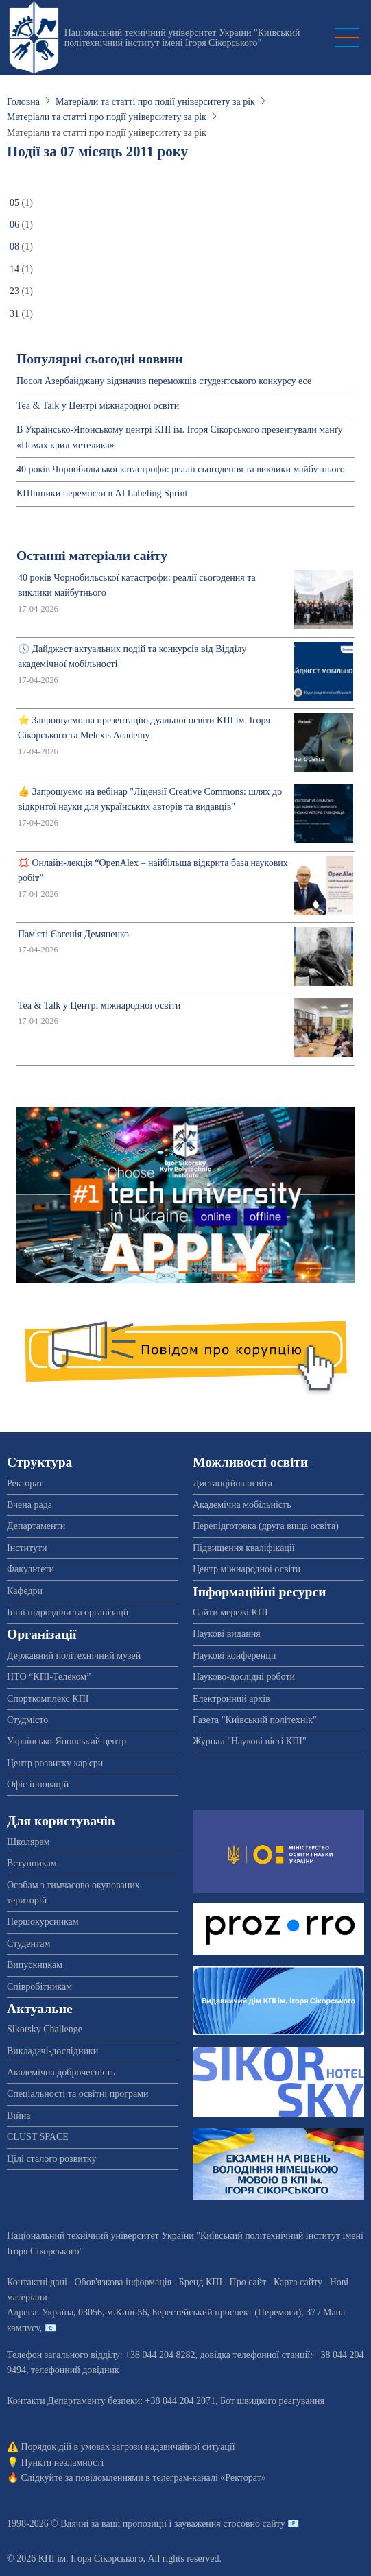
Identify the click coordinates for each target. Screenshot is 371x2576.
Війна (18, 2115)
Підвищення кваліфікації (244, 1548)
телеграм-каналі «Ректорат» (208, 2477)
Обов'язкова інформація (122, 2282)
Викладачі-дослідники (52, 2051)
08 (14, 246)
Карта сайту (298, 2282)
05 (14, 202)
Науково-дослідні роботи (244, 1677)
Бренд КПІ (200, 2282)
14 (14, 269)
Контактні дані (37, 2282)
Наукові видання (227, 1633)
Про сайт (248, 2282)
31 (14, 314)
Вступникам (32, 1863)
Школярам (28, 1842)
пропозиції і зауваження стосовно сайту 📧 (211, 2523)
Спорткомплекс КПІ (47, 1699)
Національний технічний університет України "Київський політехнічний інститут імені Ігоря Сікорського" (182, 37)
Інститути (27, 1548)
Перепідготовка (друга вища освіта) (266, 1526)
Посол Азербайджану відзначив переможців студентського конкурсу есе (163, 381)
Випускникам (34, 1965)
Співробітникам (39, 1987)
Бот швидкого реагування (272, 2401)
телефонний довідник (75, 2370)
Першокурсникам (43, 1921)
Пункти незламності (62, 2462)
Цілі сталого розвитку (51, 2159)
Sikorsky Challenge (44, 2029)
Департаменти (36, 1526)
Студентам (28, 1943)
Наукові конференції (234, 1655)
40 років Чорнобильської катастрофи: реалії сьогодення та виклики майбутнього (180, 469)
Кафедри (25, 1591)
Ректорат (25, 1483)
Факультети (30, 1569)
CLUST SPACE (38, 2137)
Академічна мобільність (242, 1505)
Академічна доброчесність (61, 2072)
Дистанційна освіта (232, 1483)
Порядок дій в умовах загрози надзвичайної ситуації (128, 2447)
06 (14, 224)
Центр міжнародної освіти (246, 1569)
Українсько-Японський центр (66, 1741)
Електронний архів (231, 1699)
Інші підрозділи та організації (67, 1612)
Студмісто (27, 1720)
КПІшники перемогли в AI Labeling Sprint (101, 493)
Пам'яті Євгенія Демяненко (73, 934)
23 (14, 291)
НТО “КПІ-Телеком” (49, 1677)
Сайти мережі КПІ (230, 1612)
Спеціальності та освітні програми (78, 2094)
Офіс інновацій (38, 1784)
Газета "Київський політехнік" (255, 1720)
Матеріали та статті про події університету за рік (155, 102)
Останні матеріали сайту (91, 556)
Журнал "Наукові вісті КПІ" (250, 1741)
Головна (23, 102)
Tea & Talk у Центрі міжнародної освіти (97, 405)
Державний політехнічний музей (74, 1655)
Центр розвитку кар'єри (55, 1763)
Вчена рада (29, 1505)
